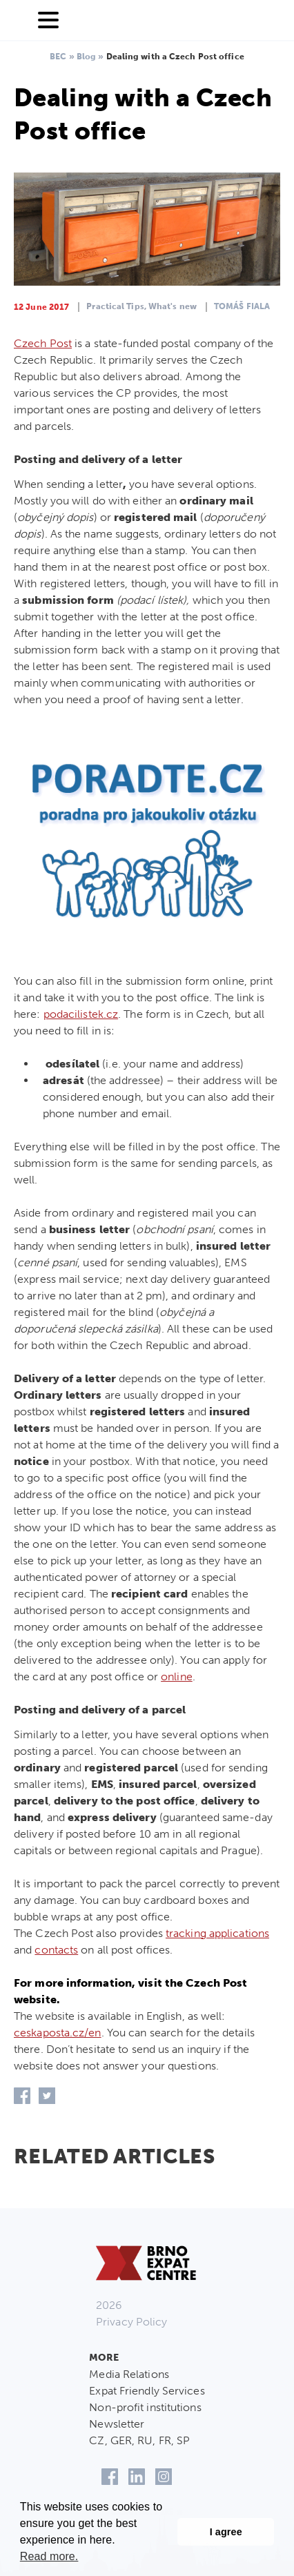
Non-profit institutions (145, 2407)
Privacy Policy (131, 2321)
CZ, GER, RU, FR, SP (139, 2440)
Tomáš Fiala (242, 306)
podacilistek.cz (81, 1014)
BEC (58, 56)
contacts (56, 1949)
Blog (86, 56)
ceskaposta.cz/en (57, 2032)
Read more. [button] (49, 2556)
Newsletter (116, 2423)
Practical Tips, (116, 306)
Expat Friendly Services (146, 2390)
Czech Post (43, 343)
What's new (172, 306)
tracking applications (217, 1933)
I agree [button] (226, 2531)
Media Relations (129, 2374)
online (177, 1676)
